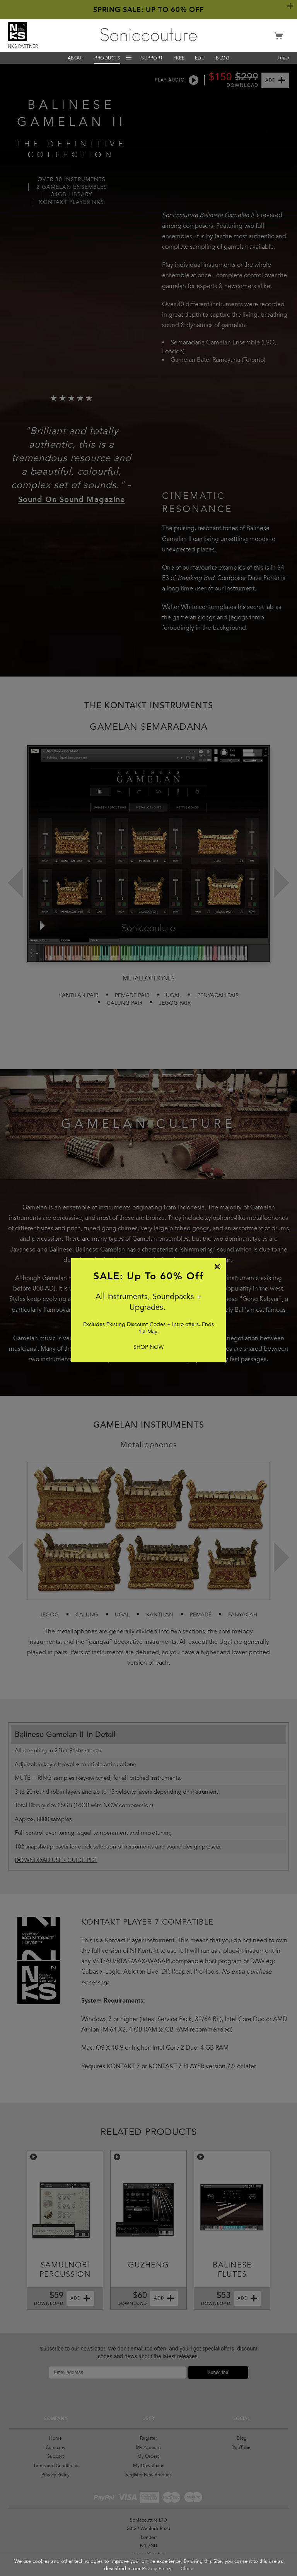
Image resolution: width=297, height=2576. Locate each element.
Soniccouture (149, 34)
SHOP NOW (148, 1347)
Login (283, 57)
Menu (128, 58)
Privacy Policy (156, 2569)
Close (187, 2569)
